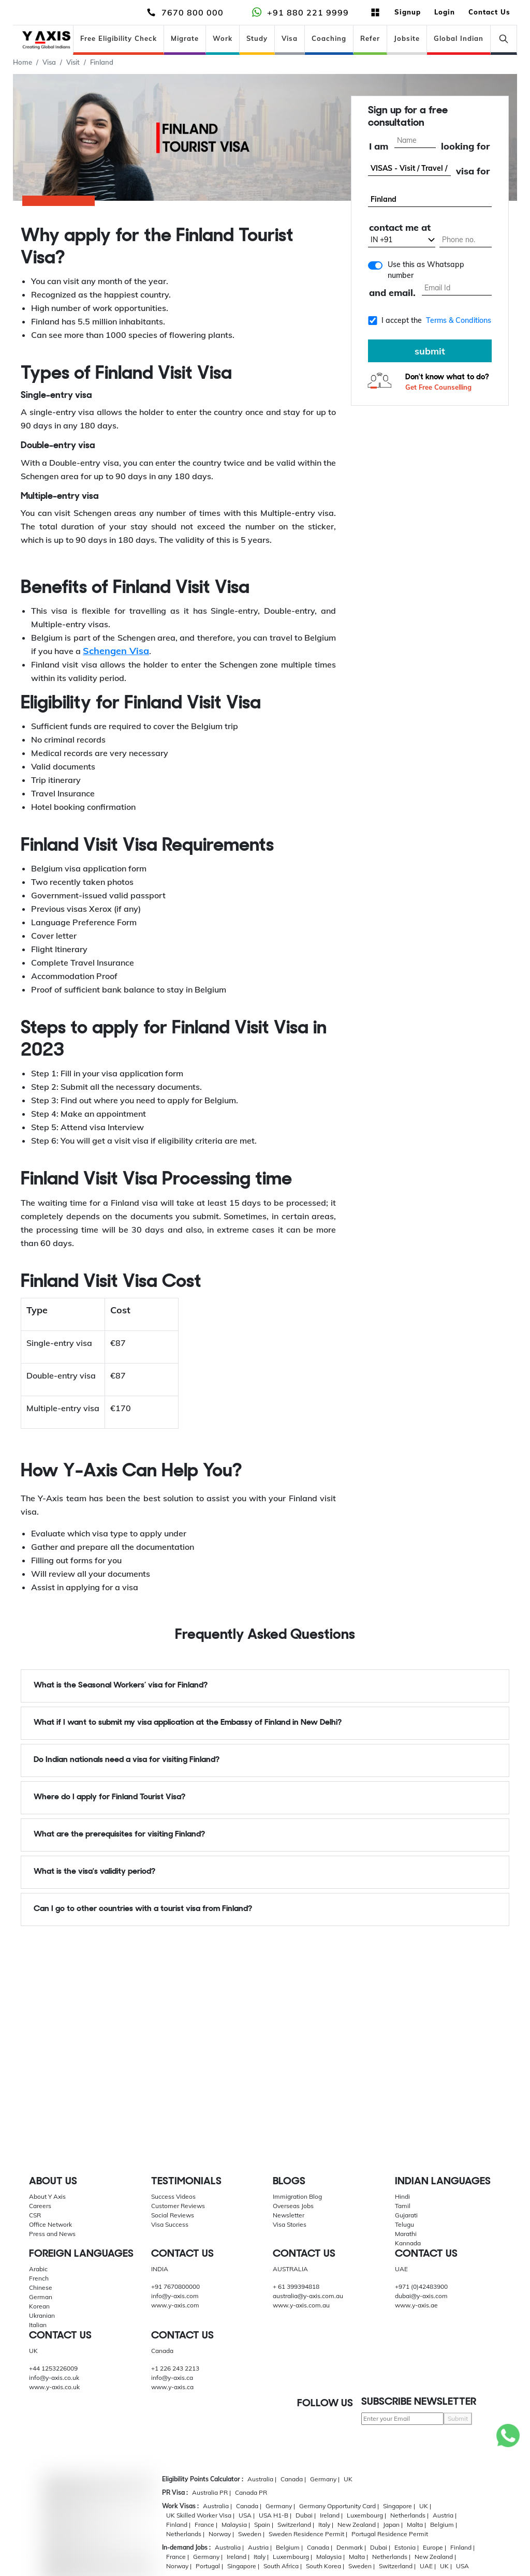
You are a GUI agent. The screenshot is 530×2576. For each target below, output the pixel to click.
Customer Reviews (178, 2206)
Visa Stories (289, 2224)
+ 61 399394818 (296, 2286)
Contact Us (489, 12)
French (39, 2278)
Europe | (434, 2547)
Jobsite (407, 38)
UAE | (428, 2566)
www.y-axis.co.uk (54, 2387)
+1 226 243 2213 (175, 2368)
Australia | (261, 2479)
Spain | (263, 2524)
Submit (458, 2418)
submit (430, 351)
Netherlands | (409, 2515)
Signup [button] (407, 12)
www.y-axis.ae (416, 2305)
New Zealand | (358, 2524)
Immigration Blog (297, 2196)
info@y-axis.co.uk (54, 2377)
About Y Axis (47, 2196)
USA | (247, 2515)
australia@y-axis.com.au (308, 2296)
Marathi (406, 2234)
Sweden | (251, 2534)
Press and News (52, 2234)
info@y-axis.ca (172, 2377)
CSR (35, 2215)
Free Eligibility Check (118, 38)
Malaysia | (236, 2524)
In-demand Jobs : (186, 2547)
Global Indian (458, 38)
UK (348, 2479)
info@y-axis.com (175, 2296)
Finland (101, 62)
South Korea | (325, 2566)
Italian (38, 2325)
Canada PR (251, 2492)
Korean (39, 2306)
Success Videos (173, 2196)
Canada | (293, 2479)
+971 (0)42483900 (421, 2286)
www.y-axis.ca (172, 2387)
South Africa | (282, 2566)
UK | (425, 2506)
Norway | (221, 2534)
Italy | (325, 2524)
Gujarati (406, 2215)
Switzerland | (295, 2524)
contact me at (400, 228)
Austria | (445, 2515)
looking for (465, 147)
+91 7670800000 (175, 2286)
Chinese (40, 2287)
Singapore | (399, 2506)
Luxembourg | (366, 2515)
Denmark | (351, 2547)
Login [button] (444, 12)
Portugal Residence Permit (389, 2534)
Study (257, 38)
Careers (40, 2206)
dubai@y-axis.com (421, 2296)
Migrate (185, 38)
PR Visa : (175, 2492)
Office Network (50, 2224)
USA (462, 2566)
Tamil (402, 2206)
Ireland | (331, 2515)
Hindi (402, 2196)
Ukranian (42, 2315)
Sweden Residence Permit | (308, 2534)
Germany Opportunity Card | (339, 2506)
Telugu (404, 2224)
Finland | (178, 2524)
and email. (392, 293)
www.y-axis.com (175, 2305)
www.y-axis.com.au (301, 2305)
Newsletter (288, 2215)
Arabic (38, 2269)
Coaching (329, 38)
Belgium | (443, 2524)
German (40, 2297)
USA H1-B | (275, 2515)
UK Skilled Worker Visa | (200, 2515)
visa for (473, 171)
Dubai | (306, 2515)
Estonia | (406, 2547)
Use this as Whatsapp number (426, 270)
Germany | (325, 2479)
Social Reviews (172, 2215)
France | (206, 2524)
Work (222, 38)
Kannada (408, 2243)
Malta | (416, 2524)
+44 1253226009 (53, 2368)
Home (22, 62)
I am (378, 147)
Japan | (393, 2524)
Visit (73, 62)
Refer (370, 38)
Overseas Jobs (293, 2206)
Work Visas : (180, 2506)
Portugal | (209, 2566)
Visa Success (169, 2224)
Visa (290, 38)
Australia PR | (211, 2492)
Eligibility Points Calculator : (202, 2479)
